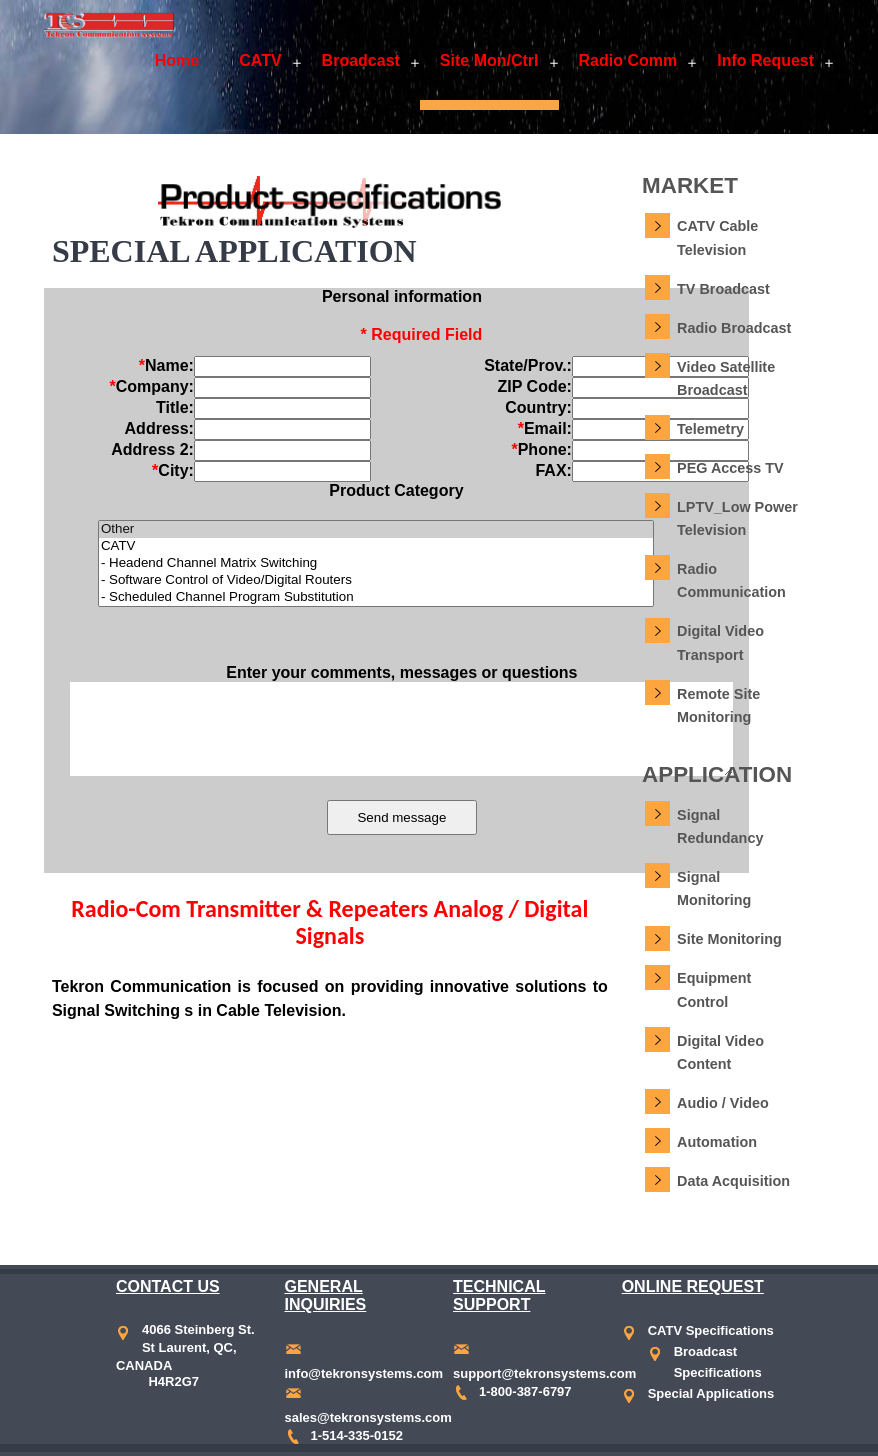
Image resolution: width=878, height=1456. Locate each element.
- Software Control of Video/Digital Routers (376, 580)
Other (376, 529)
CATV (260, 60)
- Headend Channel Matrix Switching (376, 563)
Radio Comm (628, 60)
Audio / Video (723, 1103)
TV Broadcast (723, 289)
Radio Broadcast (734, 328)
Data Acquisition (733, 1181)
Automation (717, 1142)
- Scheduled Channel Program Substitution (376, 597)
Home (177, 60)
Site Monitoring (729, 939)
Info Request (765, 60)
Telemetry (710, 429)
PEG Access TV (730, 468)
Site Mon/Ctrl (489, 60)
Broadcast (361, 60)
